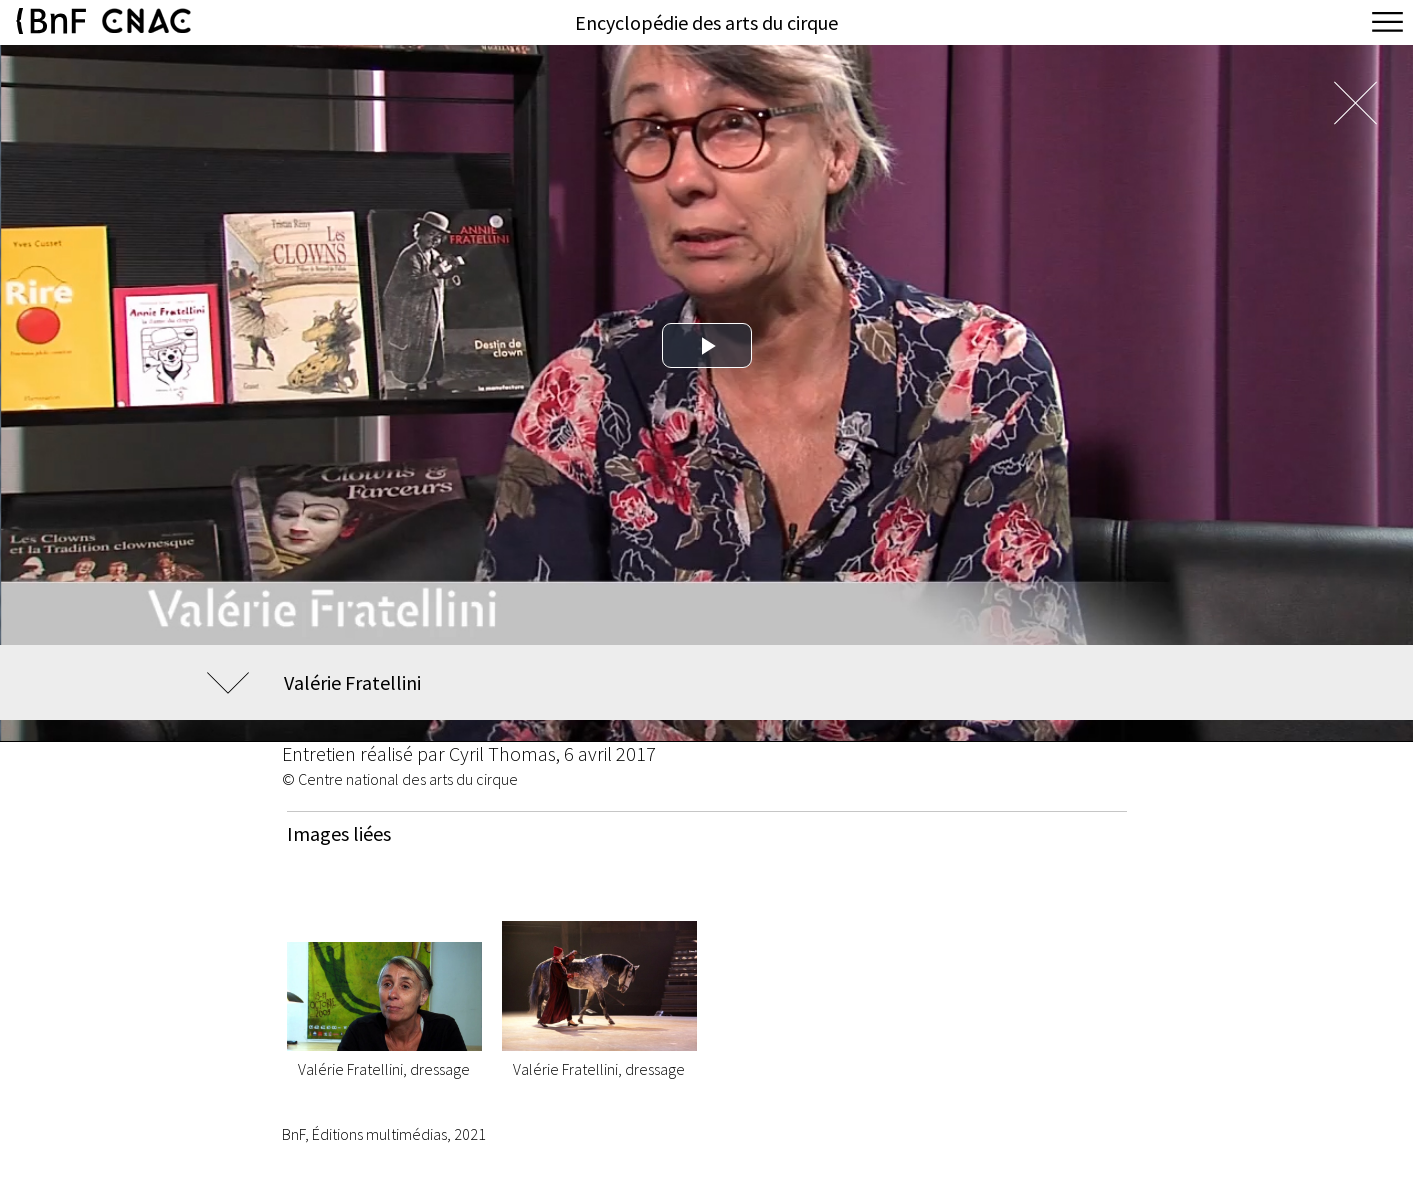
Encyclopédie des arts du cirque (706, 22)
